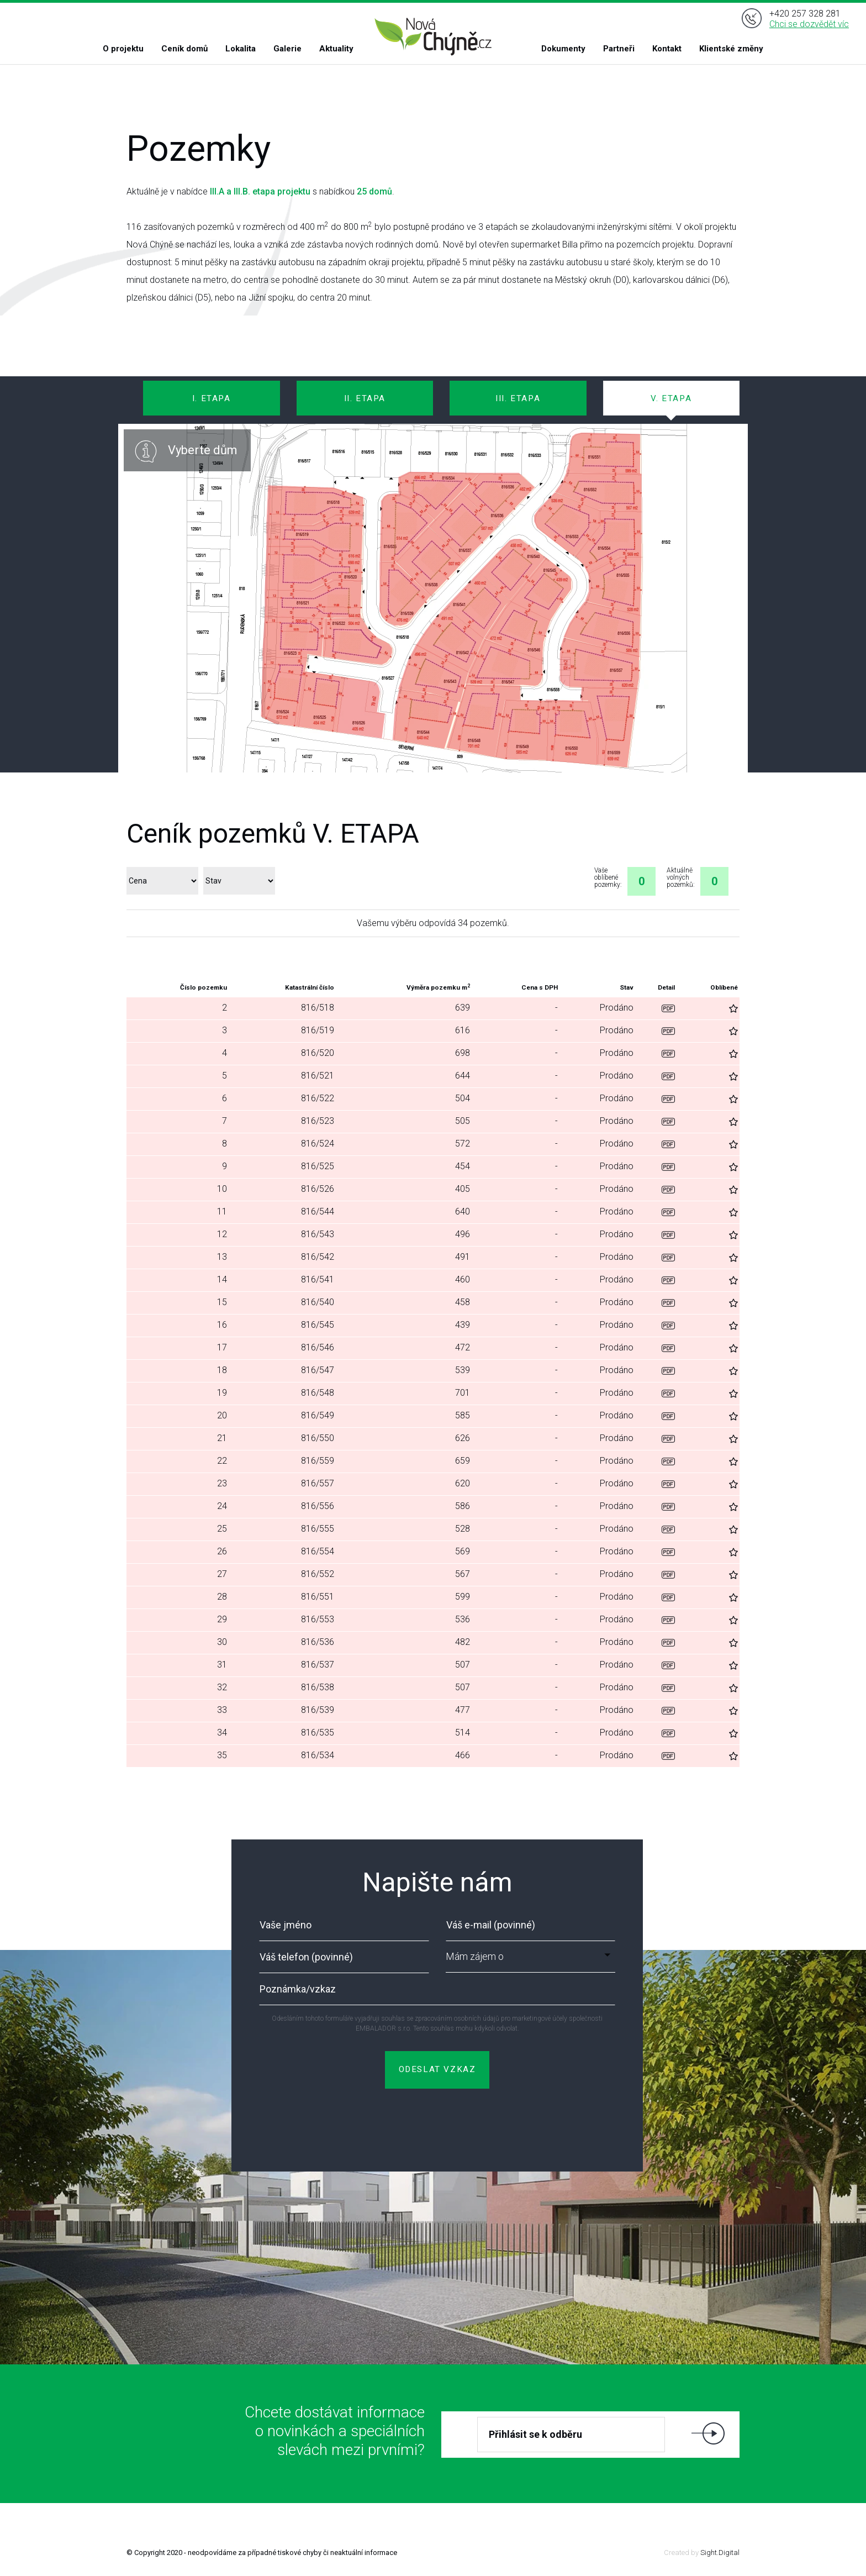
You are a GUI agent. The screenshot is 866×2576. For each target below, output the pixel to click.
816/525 (317, 1166)
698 (462, 1053)
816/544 (317, 1211)
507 (462, 1664)
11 (222, 1211)
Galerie (287, 49)
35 (222, 1755)
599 (462, 1596)
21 (222, 1438)
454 (462, 1166)
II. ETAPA (365, 398)
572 (462, 1143)
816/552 (317, 1574)
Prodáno (616, 1007)
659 (462, 1460)
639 (462, 1007)
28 (222, 1596)
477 (462, 1710)
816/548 (317, 1392)
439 (462, 1324)
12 (222, 1234)
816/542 (317, 1257)
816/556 (317, 1506)
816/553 (317, 1619)
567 (462, 1574)
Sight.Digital (720, 2552)
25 (222, 1528)
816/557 (317, 1483)
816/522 (317, 1098)
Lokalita (240, 49)
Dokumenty (563, 49)
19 (222, 1392)
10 (222, 1189)
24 (222, 1506)
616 (462, 1030)
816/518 (317, 1007)
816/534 (317, 1755)
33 (222, 1710)
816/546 (317, 1347)
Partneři (619, 49)
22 (222, 1460)
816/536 (317, 1642)
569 (462, 1551)
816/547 (317, 1370)
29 (222, 1619)
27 (222, 1574)
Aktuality (336, 49)
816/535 (317, 1732)
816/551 (317, 1596)
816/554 (317, 1551)
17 (222, 1347)
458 (462, 1302)
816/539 (317, 1710)
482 (462, 1642)
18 (222, 1370)
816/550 (317, 1438)
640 (462, 1211)
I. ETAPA (211, 398)
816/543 (317, 1234)
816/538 (317, 1687)
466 (462, 1755)
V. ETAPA (671, 398)
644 (462, 1075)
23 (222, 1483)
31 (222, 1664)
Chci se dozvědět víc (809, 24)
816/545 (317, 1324)
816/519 (317, 1030)
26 (222, 1551)
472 (462, 1347)
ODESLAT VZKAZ (437, 2069)
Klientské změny (731, 49)
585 (462, 1415)
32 (222, 1687)
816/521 (317, 1075)
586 (462, 1506)
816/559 (317, 1460)
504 (462, 1098)
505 (462, 1121)
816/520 (317, 1053)
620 (462, 1483)
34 (222, 1732)
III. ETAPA (517, 398)
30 (222, 1642)
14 (222, 1279)
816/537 (317, 1664)
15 (222, 1302)
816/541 (317, 1279)
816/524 (317, 1143)
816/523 (317, 1121)
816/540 (317, 1302)
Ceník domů (184, 49)
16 (222, 1324)
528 (462, 1528)
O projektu (123, 49)
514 (462, 1732)
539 (462, 1370)
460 (462, 1279)
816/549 (317, 1415)
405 (462, 1189)
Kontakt (667, 49)
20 (222, 1415)
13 (222, 1257)
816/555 (317, 1528)
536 (462, 1619)
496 (462, 1234)
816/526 (317, 1189)
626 (462, 1438)
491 (462, 1257)
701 (462, 1392)
